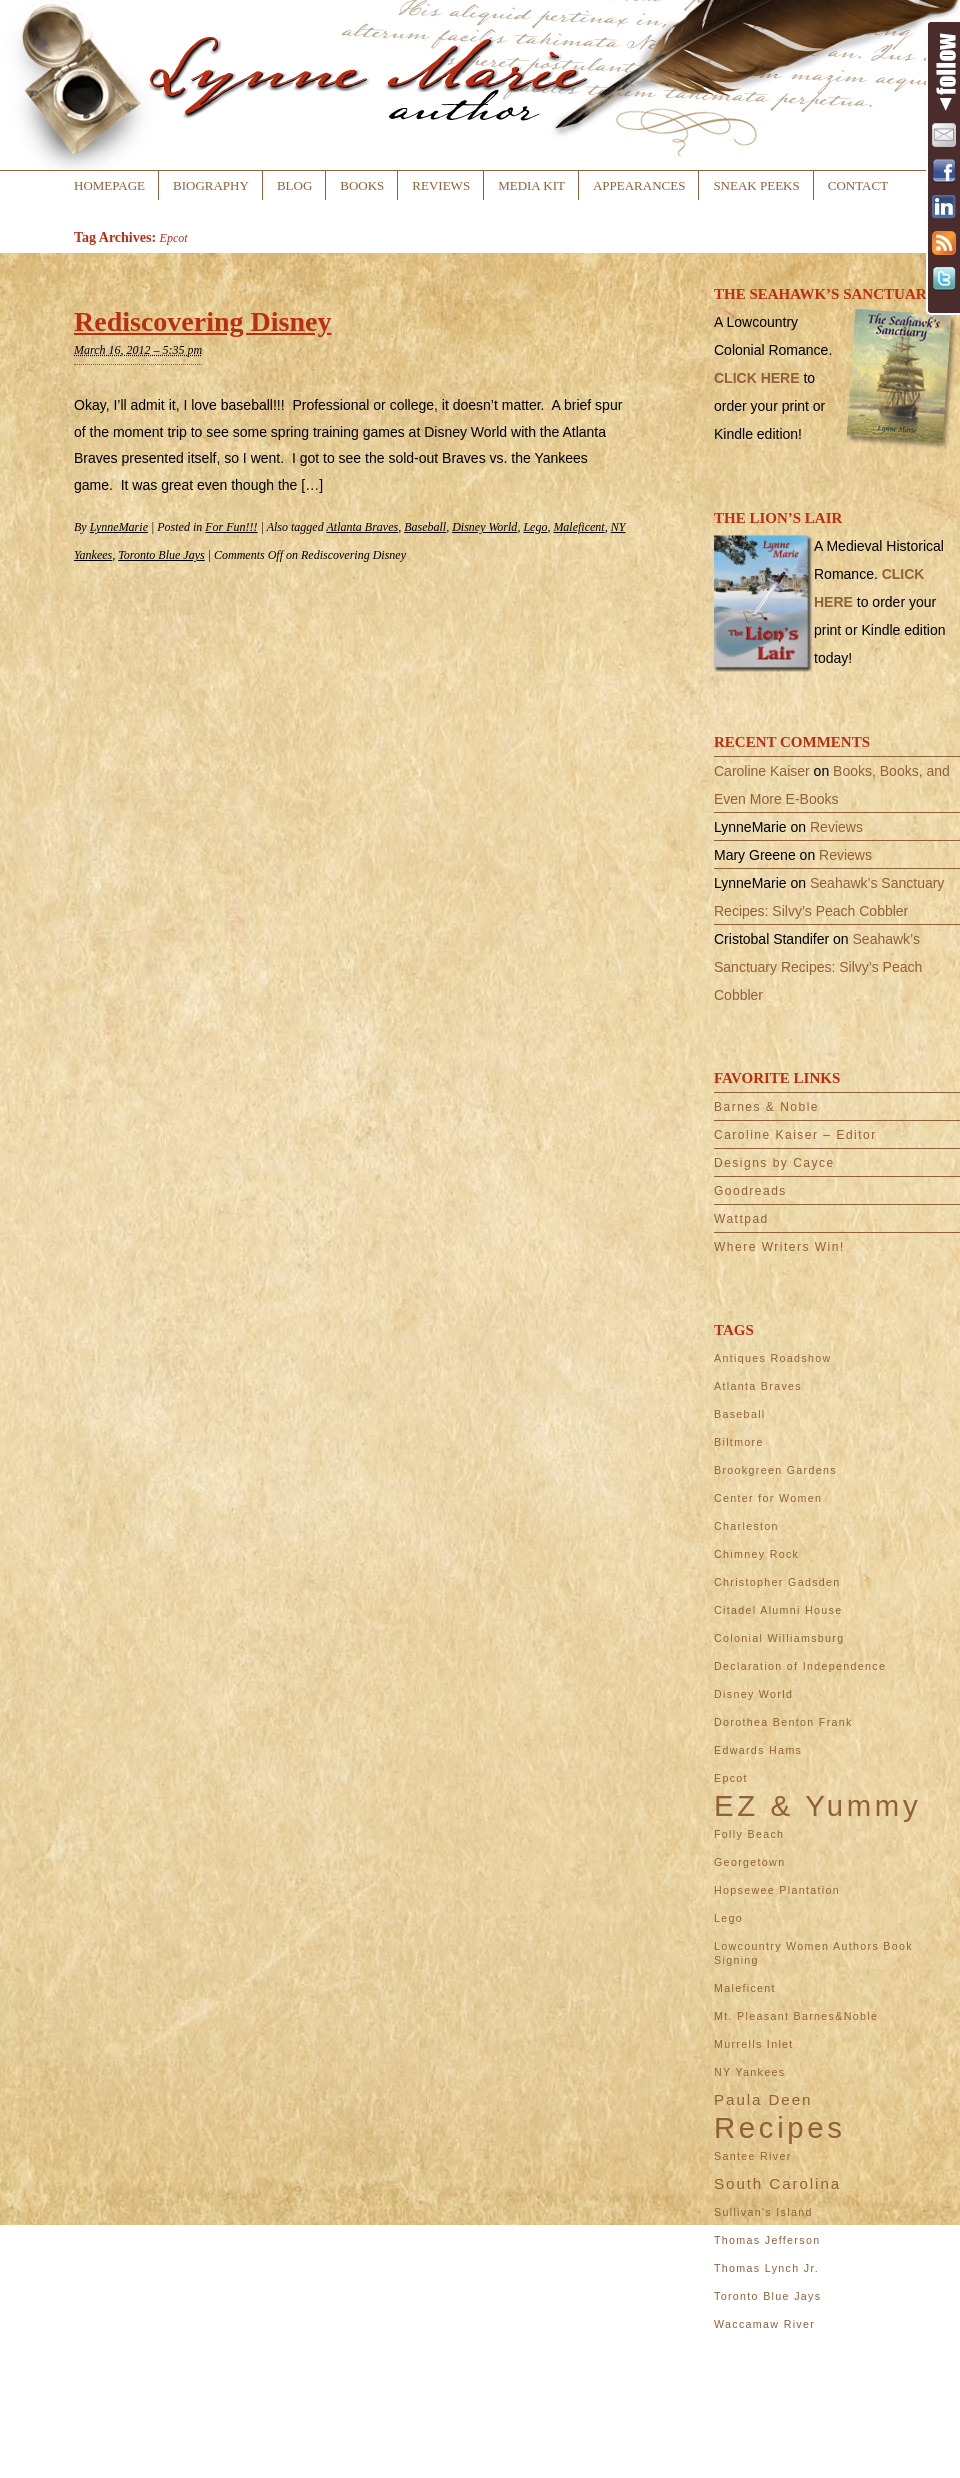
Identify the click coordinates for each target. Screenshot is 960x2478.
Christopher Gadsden (777, 1582)
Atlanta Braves (362, 527)
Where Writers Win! (779, 1247)
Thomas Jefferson (767, 2240)
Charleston (746, 1526)
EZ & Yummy (817, 1806)
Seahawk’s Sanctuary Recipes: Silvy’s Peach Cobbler (818, 967)
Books (362, 185)
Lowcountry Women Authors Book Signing (813, 1953)
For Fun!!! (231, 527)
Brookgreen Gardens (775, 1470)
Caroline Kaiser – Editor (795, 1135)
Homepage (109, 185)
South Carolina (777, 2183)
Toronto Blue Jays (161, 555)
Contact (858, 185)
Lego (535, 527)
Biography (211, 185)
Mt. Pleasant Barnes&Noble (796, 2016)
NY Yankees (749, 2072)
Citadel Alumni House (778, 1610)
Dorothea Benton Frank (783, 1722)
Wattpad (741, 1219)
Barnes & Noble (766, 1107)
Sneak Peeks (756, 185)
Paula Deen (763, 2099)
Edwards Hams (758, 1750)
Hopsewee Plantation (777, 1890)
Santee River (753, 2156)
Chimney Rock (756, 1554)
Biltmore (739, 1442)
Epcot (731, 1778)
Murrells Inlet (754, 2044)
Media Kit (531, 185)
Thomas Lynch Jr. (766, 2268)
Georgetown (749, 1862)
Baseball (425, 527)
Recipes (780, 2128)
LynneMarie (119, 527)
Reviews (441, 185)
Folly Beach (749, 1834)
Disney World (484, 527)
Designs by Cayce (774, 1163)
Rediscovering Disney (202, 321)
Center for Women (768, 1498)
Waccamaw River (764, 2324)
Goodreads (750, 1191)
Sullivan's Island (763, 2212)
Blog (294, 185)
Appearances (639, 185)
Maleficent (578, 527)
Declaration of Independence (800, 1666)
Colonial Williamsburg (779, 1638)
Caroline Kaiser (762, 771)
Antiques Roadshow (772, 1358)
